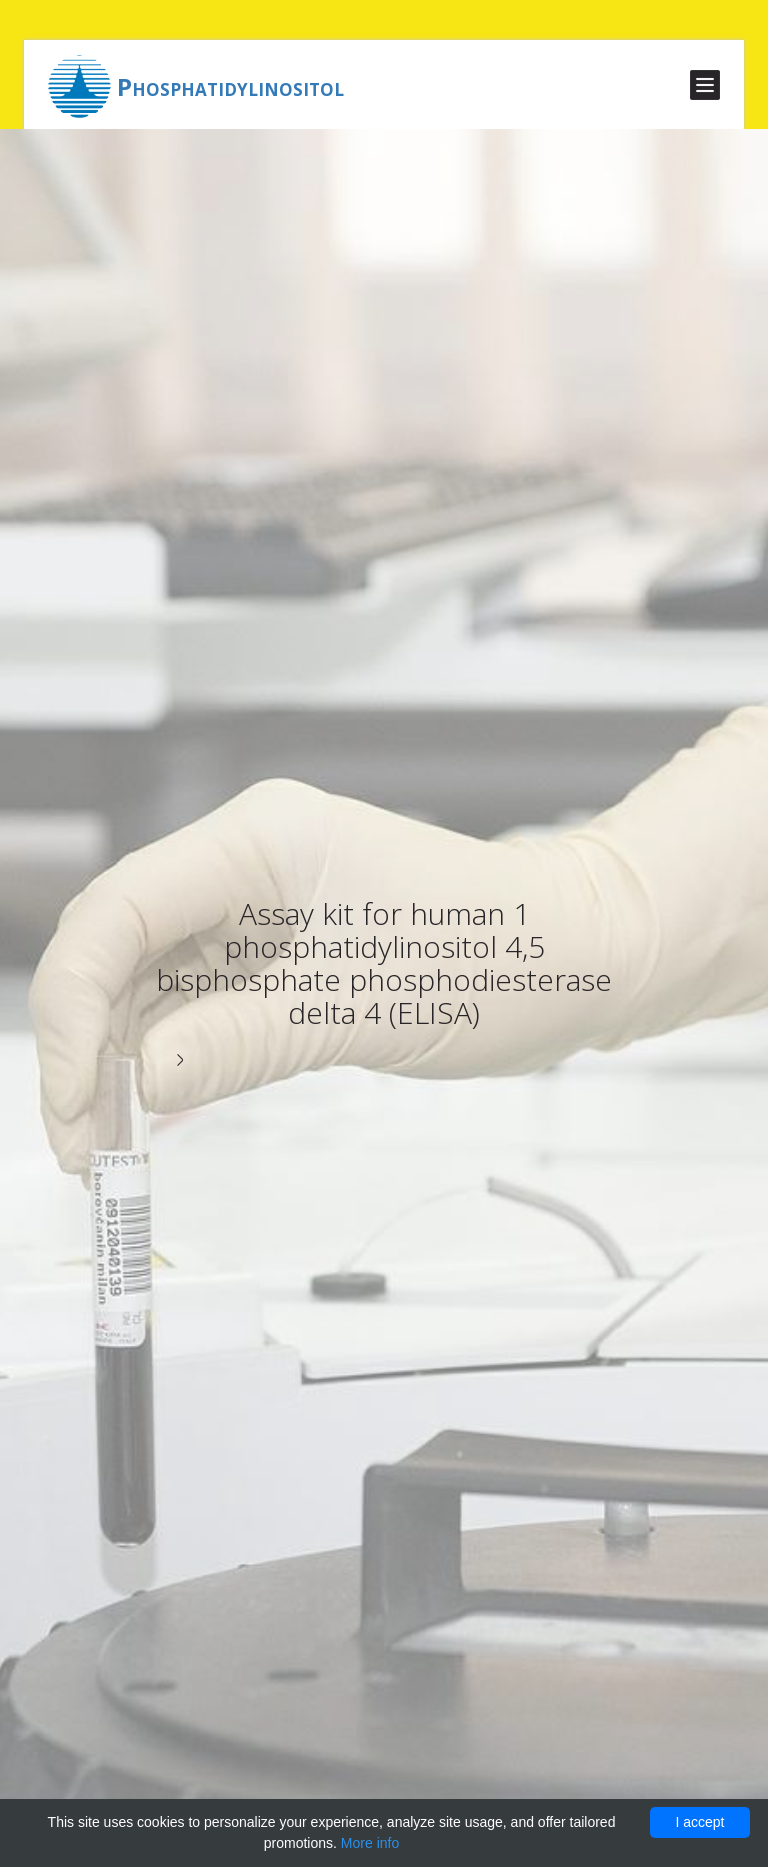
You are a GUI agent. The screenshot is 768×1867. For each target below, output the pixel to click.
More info (370, 1843)
